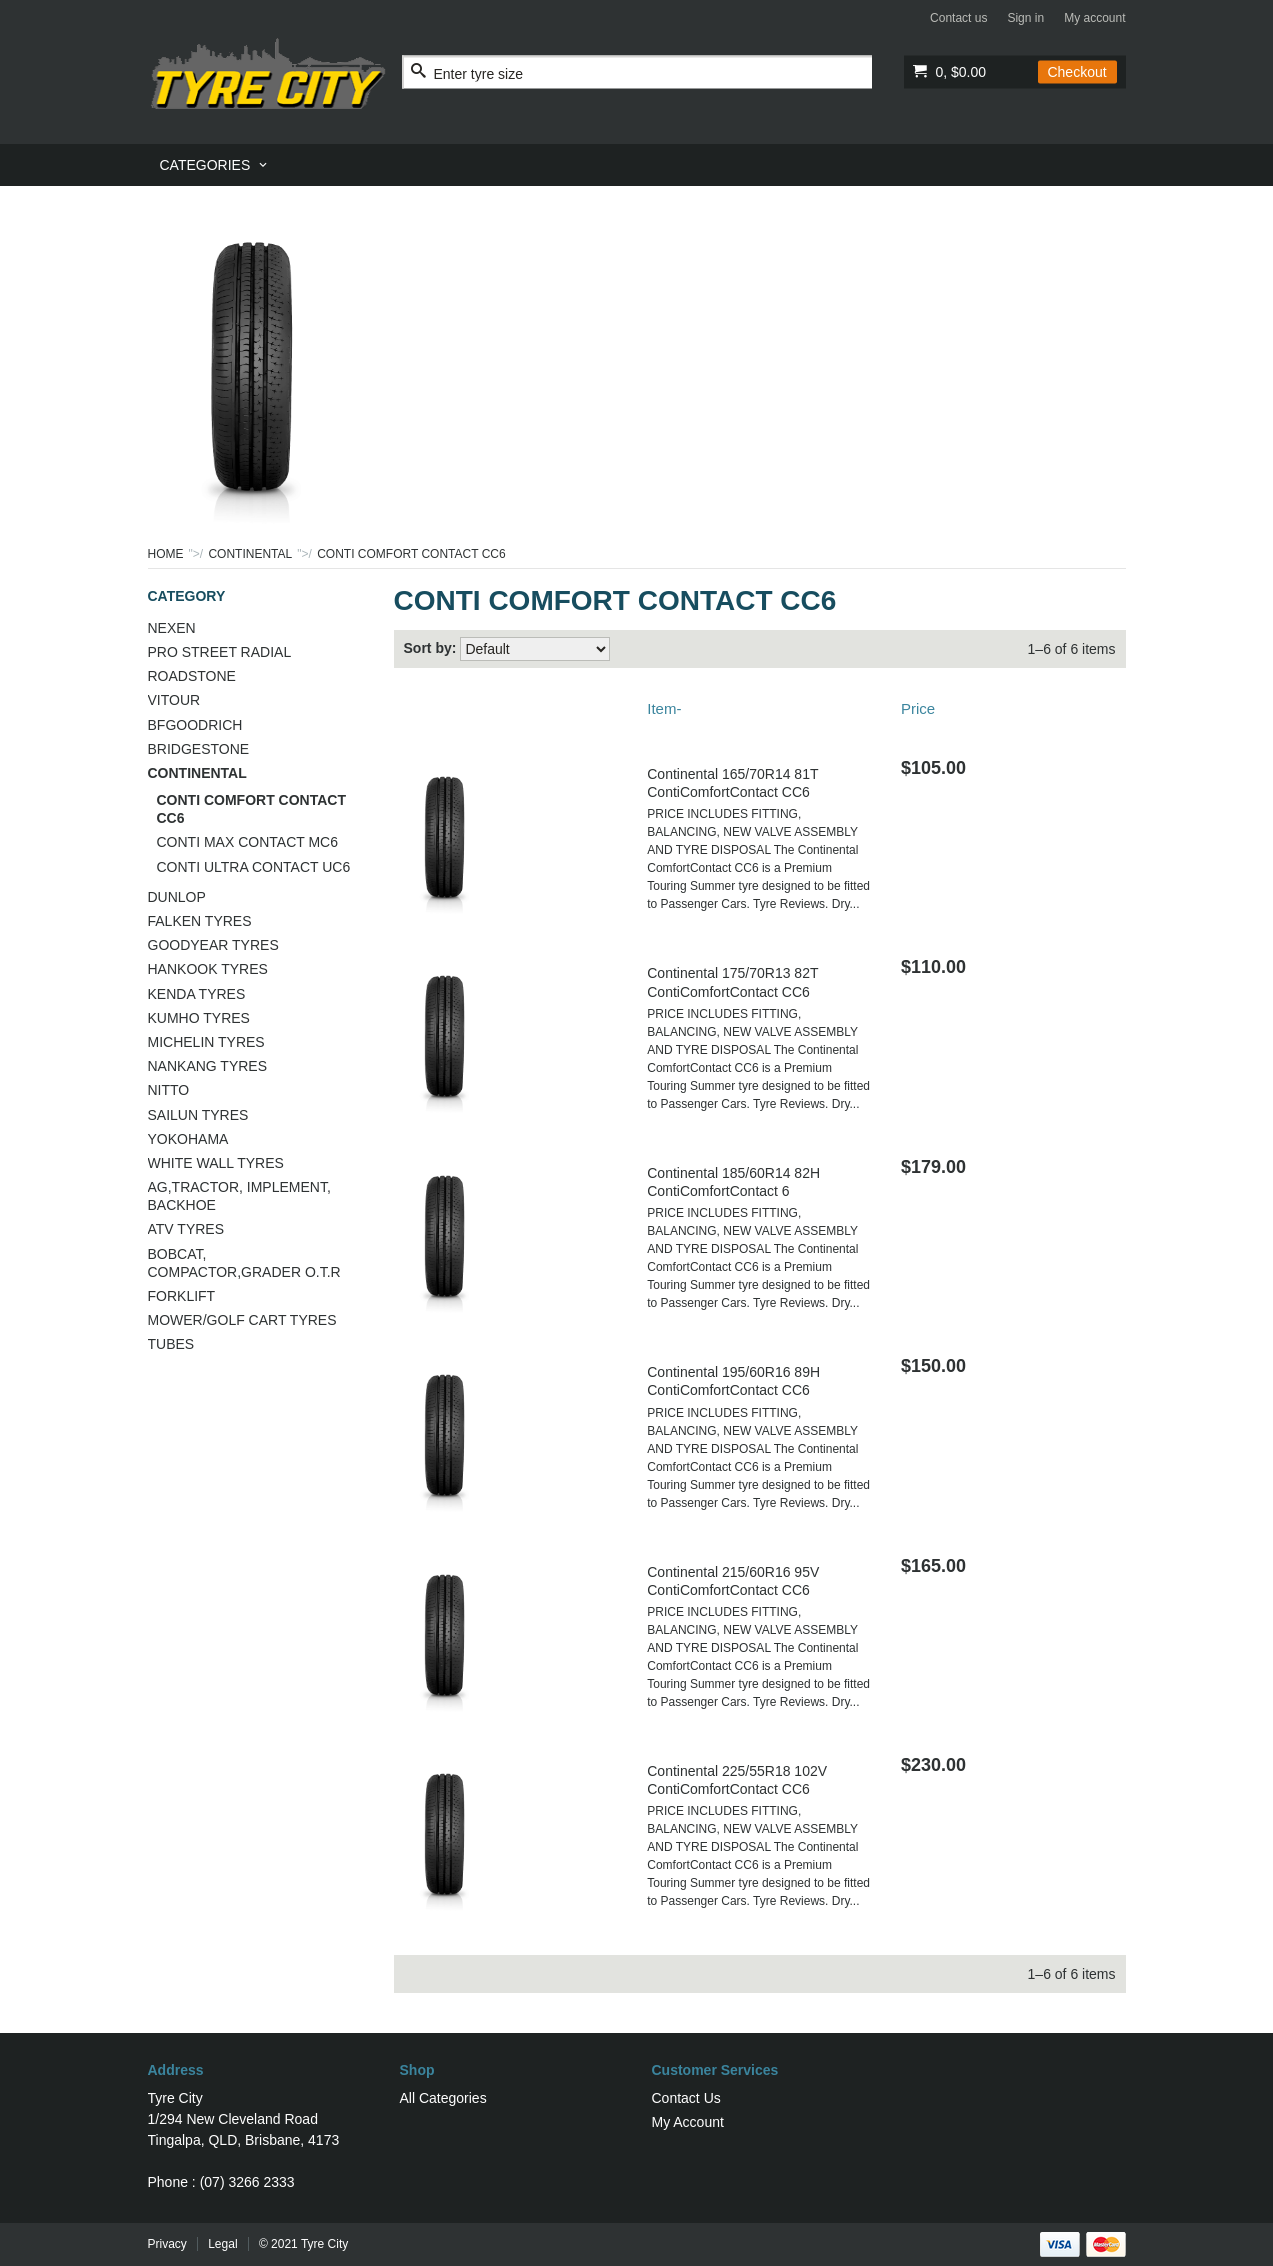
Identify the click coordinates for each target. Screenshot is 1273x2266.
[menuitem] (215, 165)
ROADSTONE (192, 676)
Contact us (958, 18)
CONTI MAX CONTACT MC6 (248, 842)
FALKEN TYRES (200, 921)
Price (918, 708)
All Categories (443, 2098)
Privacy (167, 2244)
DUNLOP (177, 897)
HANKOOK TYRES (208, 969)
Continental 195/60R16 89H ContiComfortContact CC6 (733, 1381)
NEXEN (172, 628)
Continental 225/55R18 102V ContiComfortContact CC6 (737, 1780)
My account (1094, 18)
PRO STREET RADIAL (220, 652)
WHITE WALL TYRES (216, 1163)
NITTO (169, 1090)
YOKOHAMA (188, 1139)
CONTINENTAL (250, 554)
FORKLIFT (182, 1296)
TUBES (171, 1344)
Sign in (1025, 18)
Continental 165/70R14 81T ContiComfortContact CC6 (732, 783)
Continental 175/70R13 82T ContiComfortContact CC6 (732, 982)
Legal (222, 2244)
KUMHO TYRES (199, 1018)
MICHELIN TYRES (206, 1042)
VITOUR (174, 700)
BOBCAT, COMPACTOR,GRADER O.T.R (244, 1263)
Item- (664, 708)
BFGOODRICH (195, 725)
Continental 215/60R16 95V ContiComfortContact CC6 (733, 1581)
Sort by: (430, 648)
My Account (688, 2122)
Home (166, 554)
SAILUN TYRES (198, 1115)
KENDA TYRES (197, 994)
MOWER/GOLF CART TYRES (242, 1320)
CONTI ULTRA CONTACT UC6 (254, 867)
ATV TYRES (186, 1229)
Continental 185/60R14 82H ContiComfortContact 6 (733, 1182)
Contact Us (686, 2098)
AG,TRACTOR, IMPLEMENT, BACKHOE (239, 1196)
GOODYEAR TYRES (213, 945)
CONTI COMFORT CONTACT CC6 (252, 809)
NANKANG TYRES (208, 1066)
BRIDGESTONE (199, 749)
